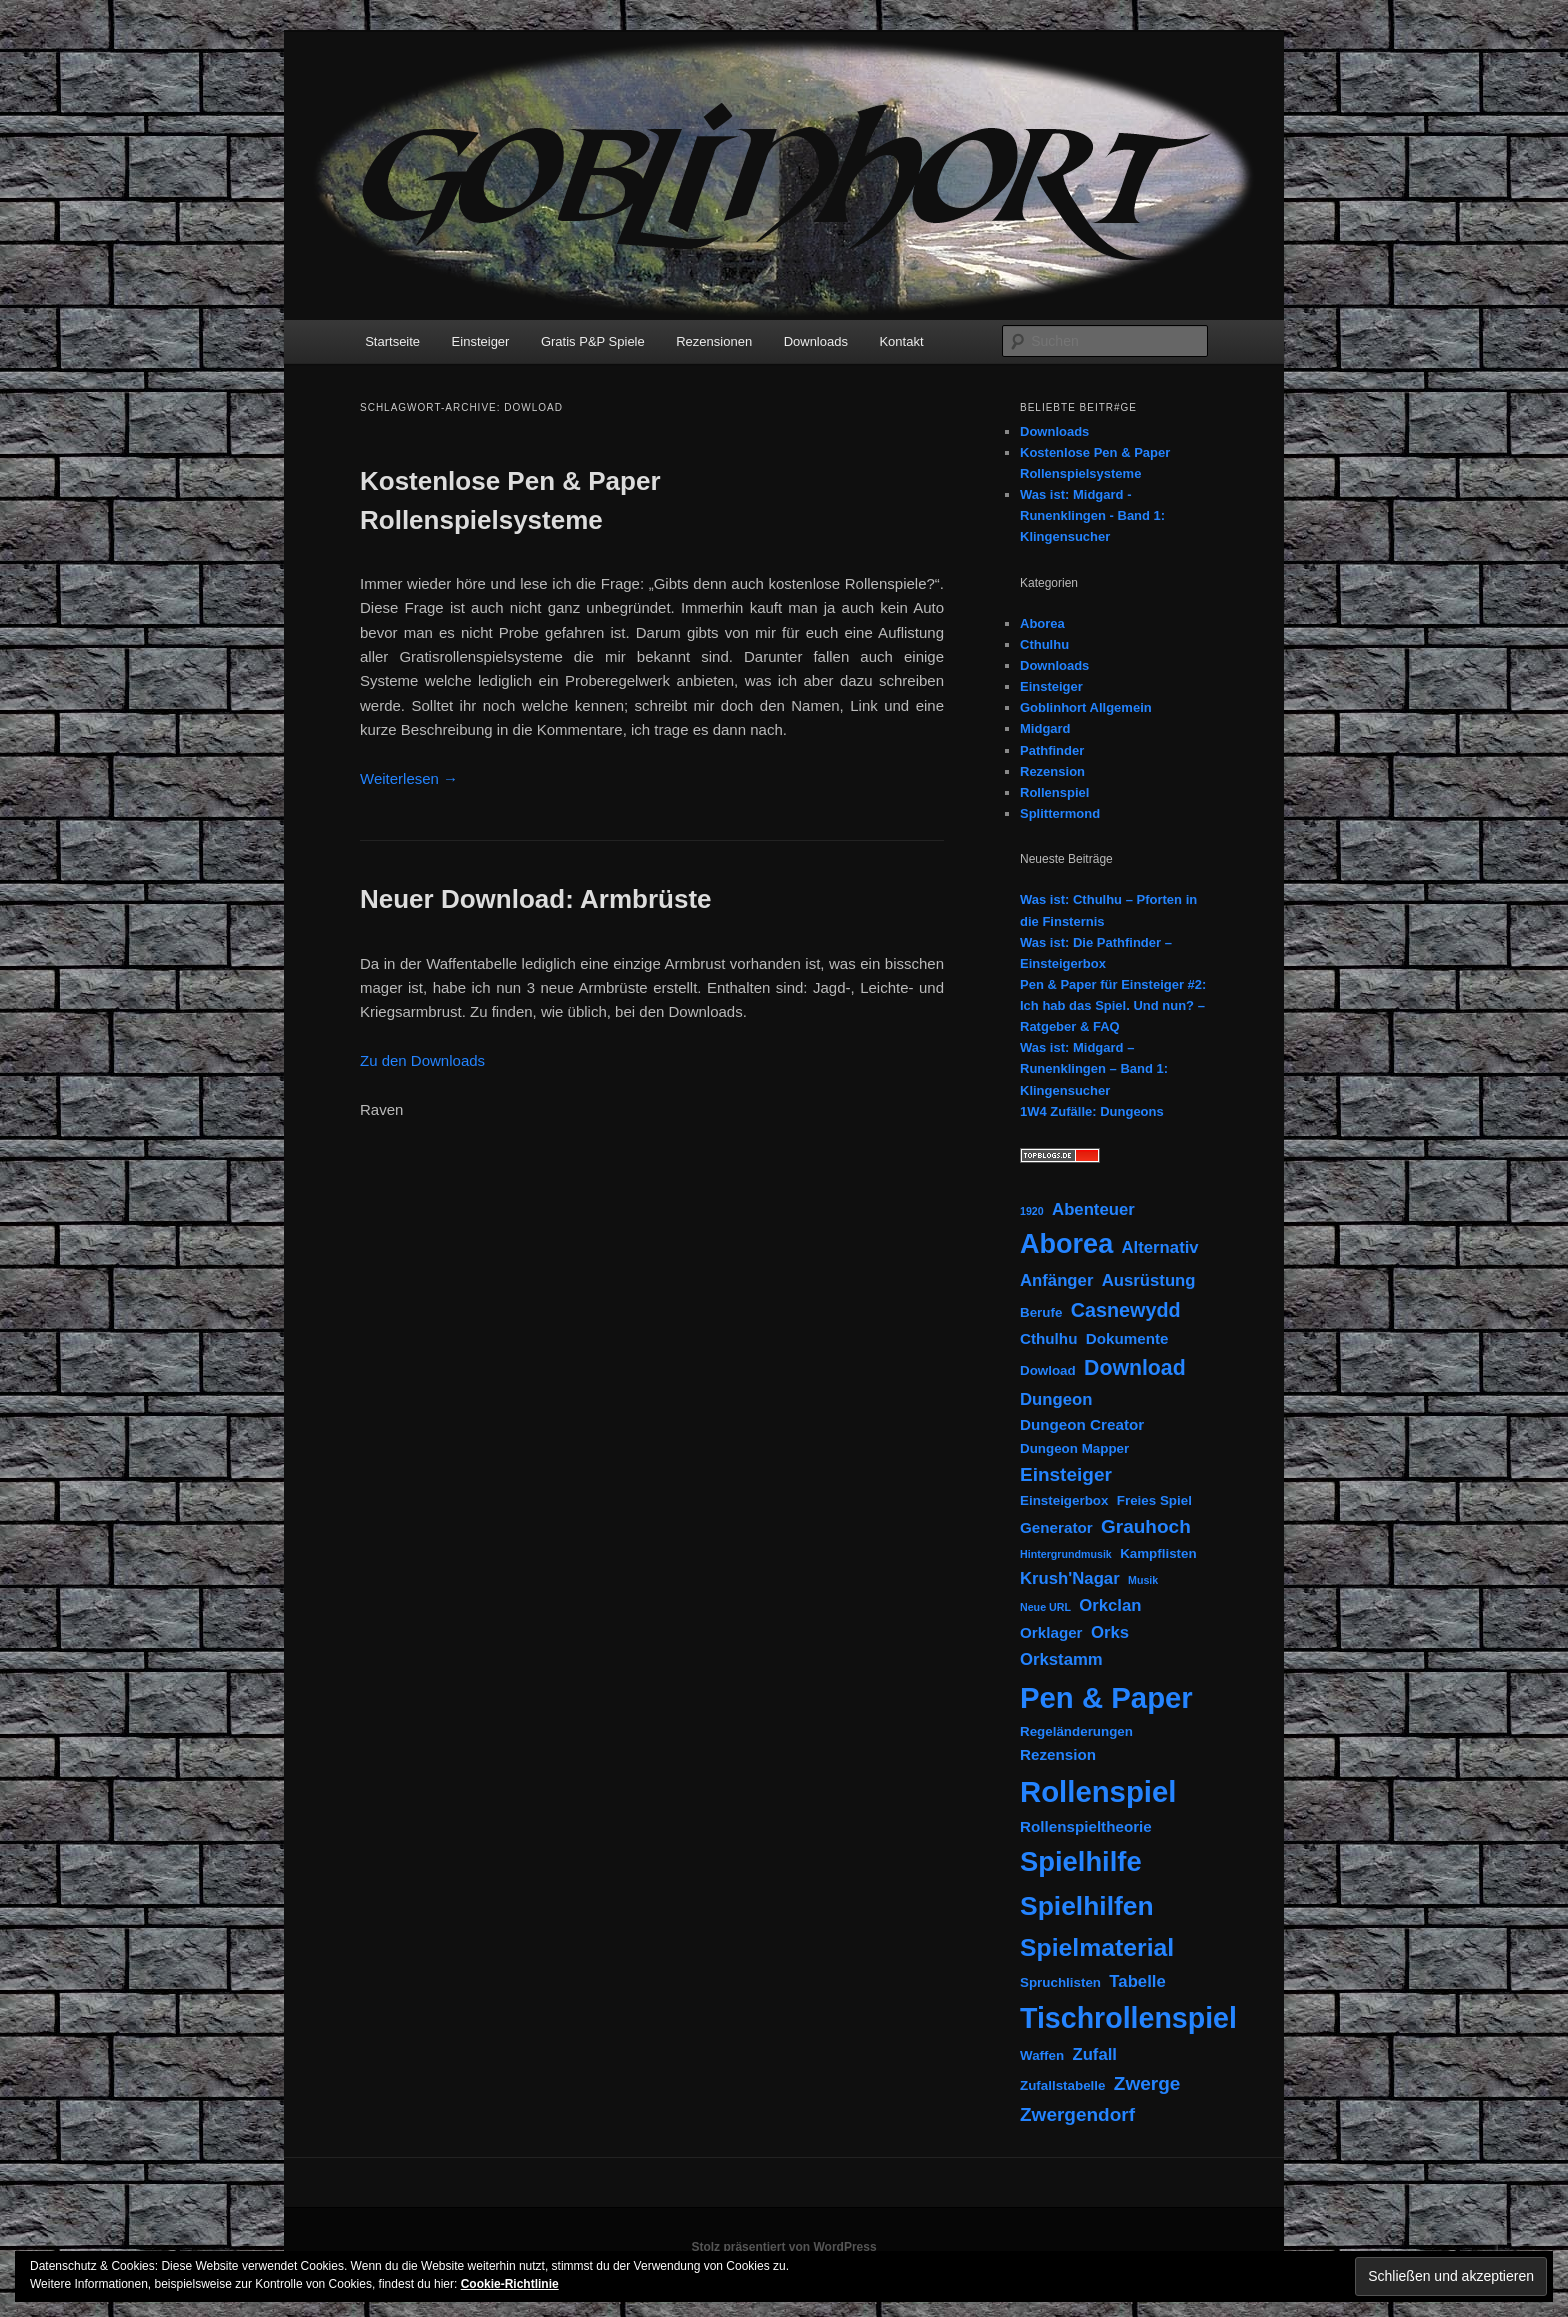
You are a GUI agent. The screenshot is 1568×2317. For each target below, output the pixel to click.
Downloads (816, 341)
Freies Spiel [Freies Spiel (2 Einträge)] (1154, 1500)
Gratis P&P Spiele (593, 341)
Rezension (1052, 771)
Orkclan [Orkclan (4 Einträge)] (1110, 1605)
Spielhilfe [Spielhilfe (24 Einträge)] (1081, 1861)
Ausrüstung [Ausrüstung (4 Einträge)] (1149, 1280)
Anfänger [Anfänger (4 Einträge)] (1056, 1280)
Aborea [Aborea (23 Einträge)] (1066, 1244)
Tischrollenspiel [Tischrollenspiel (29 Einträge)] (1128, 2018)
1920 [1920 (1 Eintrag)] (1032, 1211)
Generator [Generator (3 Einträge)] (1056, 1527)
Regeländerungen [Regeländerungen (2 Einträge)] (1076, 1731)
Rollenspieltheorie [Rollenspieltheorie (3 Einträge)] (1086, 1826)
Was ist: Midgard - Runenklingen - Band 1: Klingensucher (1092, 515)
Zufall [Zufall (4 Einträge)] (1094, 2054)
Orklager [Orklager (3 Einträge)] (1051, 1632)
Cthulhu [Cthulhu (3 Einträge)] (1048, 1338)
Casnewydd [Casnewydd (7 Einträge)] (1126, 1310)
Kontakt (901, 341)
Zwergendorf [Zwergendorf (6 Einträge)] (1077, 2114)
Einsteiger (481, 341)
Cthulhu (1044, 644)
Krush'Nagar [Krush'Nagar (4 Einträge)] (1070, 1578)
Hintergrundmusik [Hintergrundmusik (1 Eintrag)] (1066, 1554)
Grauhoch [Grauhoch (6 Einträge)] (1146, 1526)
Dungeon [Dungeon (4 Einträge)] (1056, 1399)
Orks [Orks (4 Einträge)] (1110, 1632)
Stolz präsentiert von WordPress (783, 2247)
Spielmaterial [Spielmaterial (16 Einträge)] (1097, 1947)
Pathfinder (1052, 750)
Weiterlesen (409, 778)
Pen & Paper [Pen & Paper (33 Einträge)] (1106, 1697)
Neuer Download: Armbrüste (536, 899)
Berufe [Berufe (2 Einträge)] (1041, 1312)
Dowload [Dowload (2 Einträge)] (1048, 1370)
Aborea (1042, 623)
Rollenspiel (1054, 792)
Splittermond (1060, 813)
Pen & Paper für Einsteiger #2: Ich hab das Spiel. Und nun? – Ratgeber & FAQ (1113, 1005)
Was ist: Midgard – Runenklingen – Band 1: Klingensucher (1094, 1068)
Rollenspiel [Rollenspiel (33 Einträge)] (1098, 1791)
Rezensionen (714, 341)
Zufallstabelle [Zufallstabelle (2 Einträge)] (1062, 2085)
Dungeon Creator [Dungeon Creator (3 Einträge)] (1082, 1424)
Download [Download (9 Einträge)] (1135, 1368)
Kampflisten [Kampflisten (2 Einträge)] (1158, 1553)
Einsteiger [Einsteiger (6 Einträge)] (1066, 1474)
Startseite (392, 341)
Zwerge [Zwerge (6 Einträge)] (1147, 2083)
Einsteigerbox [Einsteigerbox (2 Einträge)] (1064, 1500)
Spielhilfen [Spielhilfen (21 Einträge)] (1087, 1906)
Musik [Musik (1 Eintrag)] (1143, 1580)
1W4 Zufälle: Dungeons (1092, 1111)
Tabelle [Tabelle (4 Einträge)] (1137, 1981)
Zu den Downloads (422, 1060)
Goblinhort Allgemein (1086, 707)
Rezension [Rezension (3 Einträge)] (1058, 1754)
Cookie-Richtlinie (510, 2284)
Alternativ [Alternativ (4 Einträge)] (1160, 1247)
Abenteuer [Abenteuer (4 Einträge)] (1093, 1209)
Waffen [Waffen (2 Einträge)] (1042, 2055)
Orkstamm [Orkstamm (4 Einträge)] (1061, 1659)
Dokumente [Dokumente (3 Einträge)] (1127, 1338)
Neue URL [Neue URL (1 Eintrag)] (1045, 1607)
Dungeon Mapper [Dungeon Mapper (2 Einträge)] (1074, 1448)
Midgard (1045, 728)
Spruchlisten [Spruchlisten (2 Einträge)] (1060, 1982)
